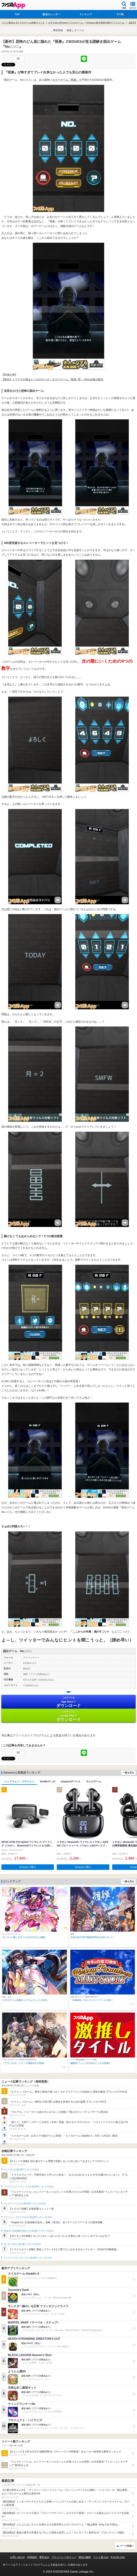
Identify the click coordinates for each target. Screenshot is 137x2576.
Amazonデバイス (70, 1781)
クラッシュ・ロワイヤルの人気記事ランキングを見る (28, 2217)
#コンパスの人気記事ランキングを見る (21, 2169)
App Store (68, 1702)
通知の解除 (84, 2557)
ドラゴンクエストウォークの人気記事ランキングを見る (29, 2186)
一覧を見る (128, 1772)
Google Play (68, 1716)
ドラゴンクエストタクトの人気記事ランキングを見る (28, 2258)
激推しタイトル (75, 30)
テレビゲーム (93, 1781)
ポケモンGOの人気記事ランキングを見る (22, 2244)
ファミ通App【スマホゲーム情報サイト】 (23, 22)
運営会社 (44, 2557)
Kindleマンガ (47, 1781)
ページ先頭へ (127, 2545)
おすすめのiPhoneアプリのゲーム (65, 22)
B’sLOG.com (118, 2557)
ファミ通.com (100, 2557)
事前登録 (58, 30)
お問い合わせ (17, 2557)
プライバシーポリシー (63, 2557)
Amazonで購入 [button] (27, 1867)
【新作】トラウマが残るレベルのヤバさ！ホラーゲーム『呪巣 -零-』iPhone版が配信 (52, 379)
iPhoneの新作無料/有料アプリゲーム (106, 22)
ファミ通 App (13, 5)
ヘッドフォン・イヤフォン (19, 1781)
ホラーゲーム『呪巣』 (65, 79)
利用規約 (32, 2557)
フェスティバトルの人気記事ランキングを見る (25, 2203)
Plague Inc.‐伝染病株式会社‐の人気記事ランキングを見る (28, 2231)
